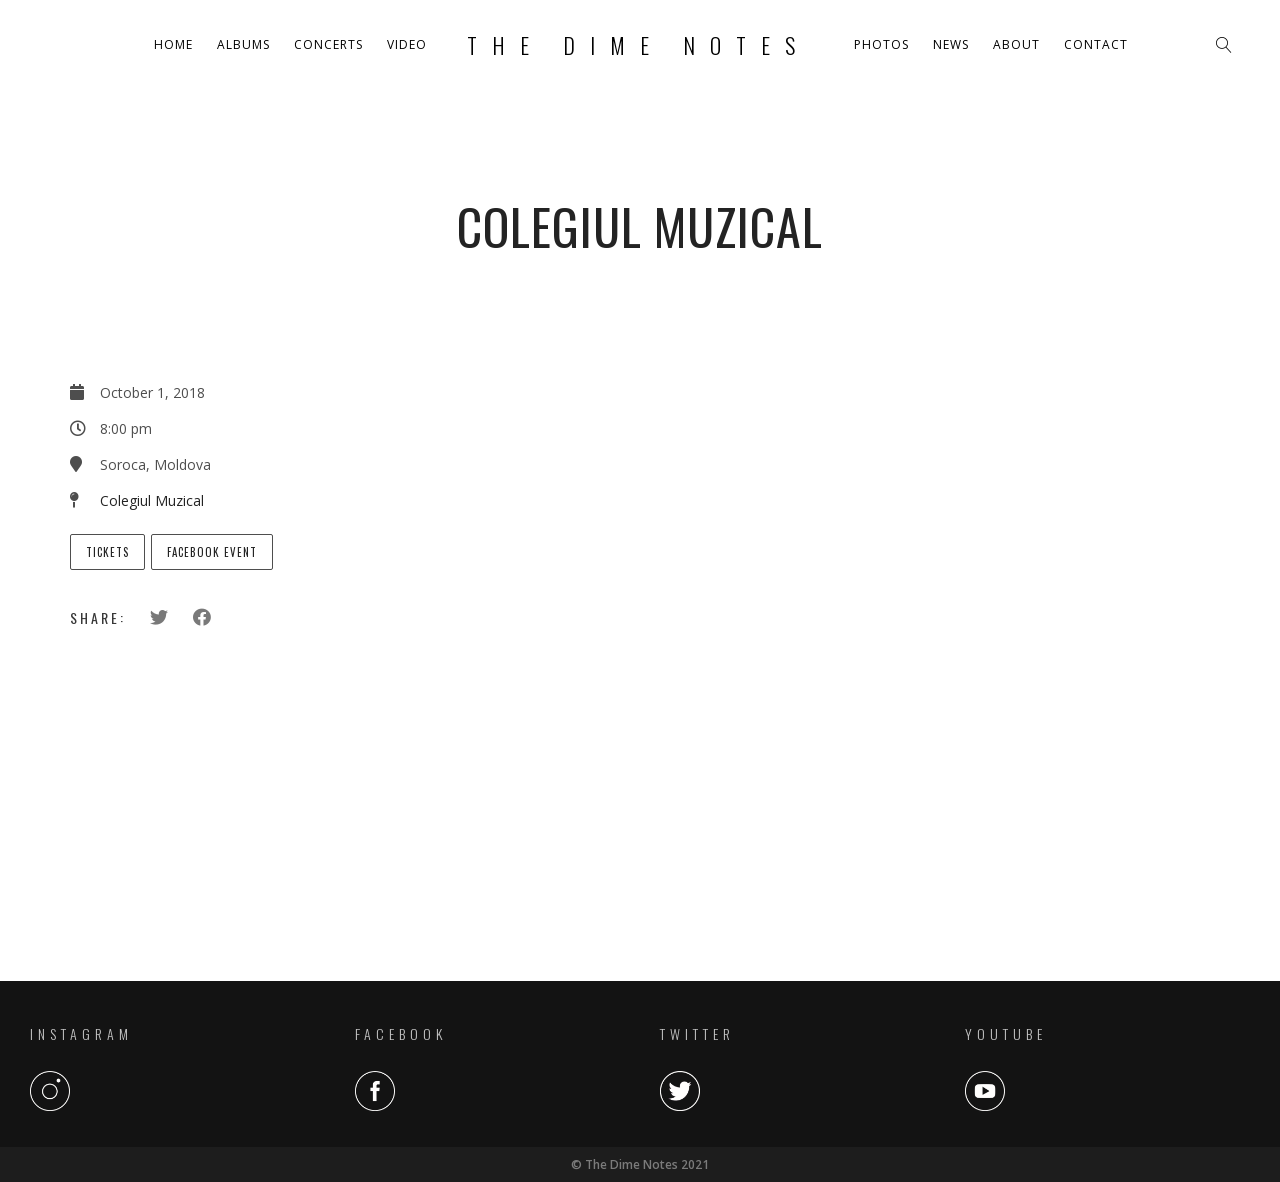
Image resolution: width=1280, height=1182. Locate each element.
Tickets (107, 552)
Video (407, 44)
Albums (243, 44)
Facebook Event (212, 552)
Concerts (328, 44)
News (951, 44)
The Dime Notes (638, 45)
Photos (881, 44)
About (1016, 44)
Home (173, 44)
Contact (1096, 44)
